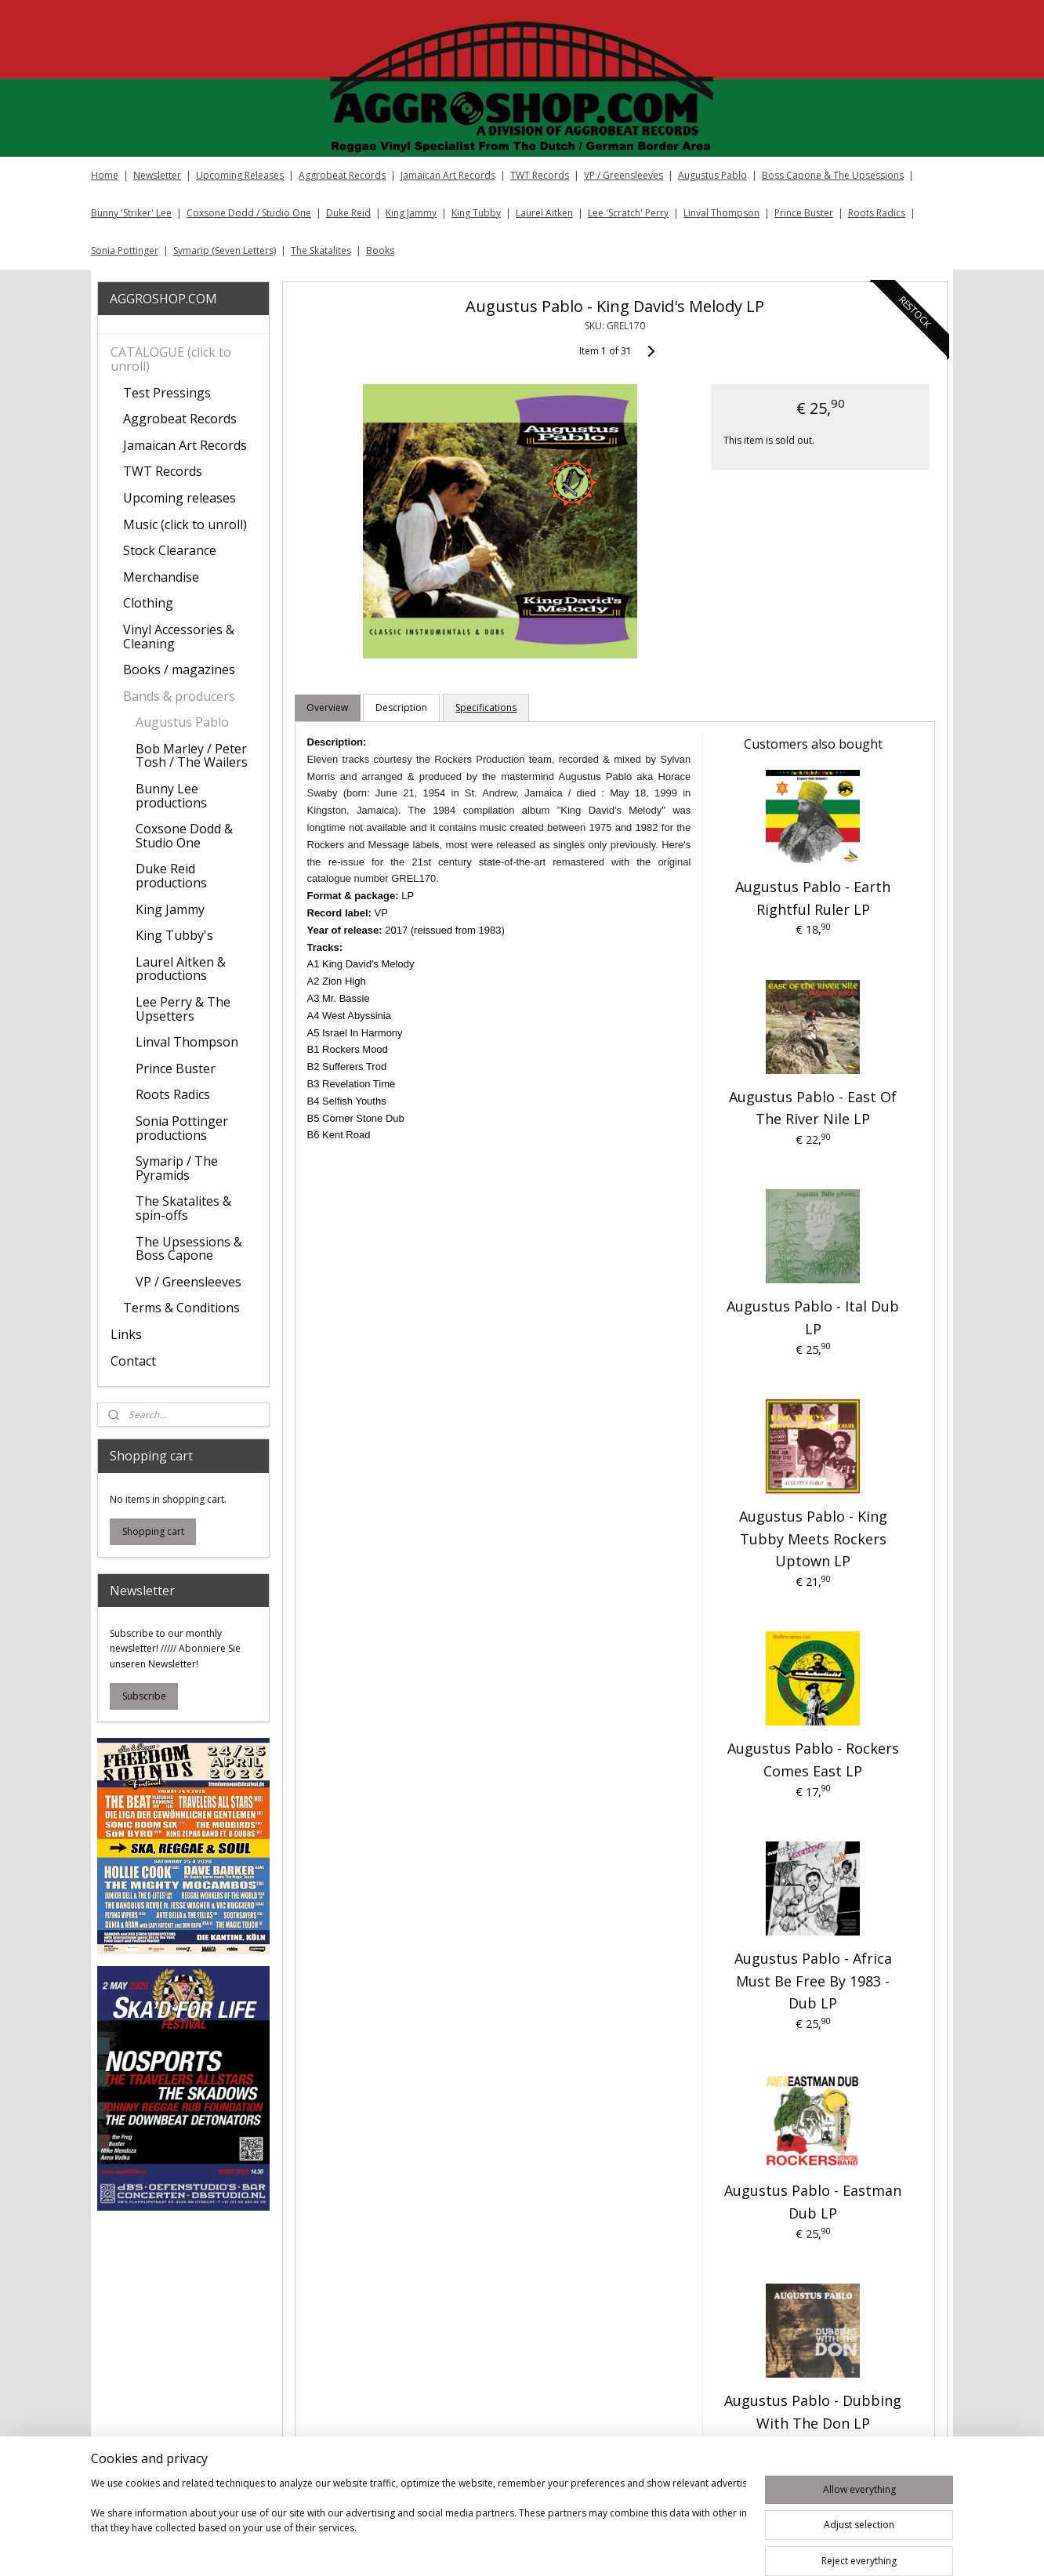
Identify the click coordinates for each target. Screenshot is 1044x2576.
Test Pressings (167, 392)
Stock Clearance (169, 550)
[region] (418, 2523)
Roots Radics (876, 213)
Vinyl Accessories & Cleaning (178, 636)
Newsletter (157, 175)
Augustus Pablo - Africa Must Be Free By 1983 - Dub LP (812, 1981)
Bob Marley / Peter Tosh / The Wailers (192, 755)
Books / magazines (179, 669)
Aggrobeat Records (342, 175)
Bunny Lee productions (171, 795)
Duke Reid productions (171, 875)
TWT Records (539, 175)
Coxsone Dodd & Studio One (184, 835)
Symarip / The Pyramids (177, 1168)
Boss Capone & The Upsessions (833, 175)
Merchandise (161, 577)
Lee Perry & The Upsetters (183, 1009)
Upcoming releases (179, 497)
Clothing (148, 602)
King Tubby (476, 213)
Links (126, 1334)
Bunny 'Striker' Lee (131, 213)
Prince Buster (803, 213)
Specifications (486, 707)
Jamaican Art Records (448, 175)
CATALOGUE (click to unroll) (171, 359)
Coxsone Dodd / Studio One (249, 213)
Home (104, 175)
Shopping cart (153, 1531)
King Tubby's (174, 935)
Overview (327, 707)
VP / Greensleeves (623, 175)
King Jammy (411, 213)
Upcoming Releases (240, 175)
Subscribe (144, 1696)
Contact (133, 1361)
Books (380, 250)
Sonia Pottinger (124, 250)
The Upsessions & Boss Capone (189, 1248)
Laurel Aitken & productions (181, 969)
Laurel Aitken (544, 213)
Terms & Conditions (181, 1307)
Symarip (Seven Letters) (224, 250)
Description (401, 707)
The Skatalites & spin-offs (183, 1208)
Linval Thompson (721, 213)
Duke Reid (348, 213)
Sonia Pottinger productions (182, 1128)
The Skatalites (321, 250)
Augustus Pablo (712, 175)
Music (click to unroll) (185, 524)
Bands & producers (179, 696)
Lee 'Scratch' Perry (628, 213)
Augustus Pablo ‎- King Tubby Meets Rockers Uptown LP (812, 1539)
